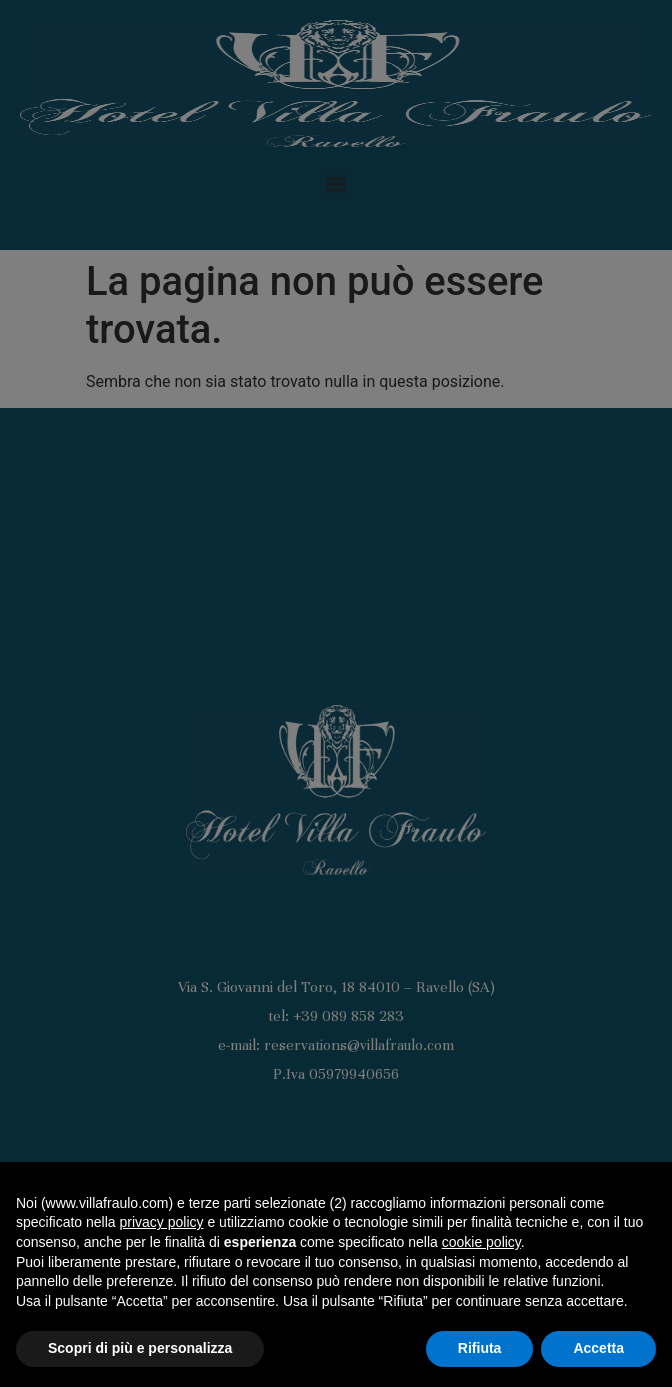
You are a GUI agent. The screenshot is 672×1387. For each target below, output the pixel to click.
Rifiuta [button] (480, 1348)
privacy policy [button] (162, 1222)
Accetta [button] (598, 1348)
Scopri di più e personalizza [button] (140, 1348)
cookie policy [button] (481, 1242)
